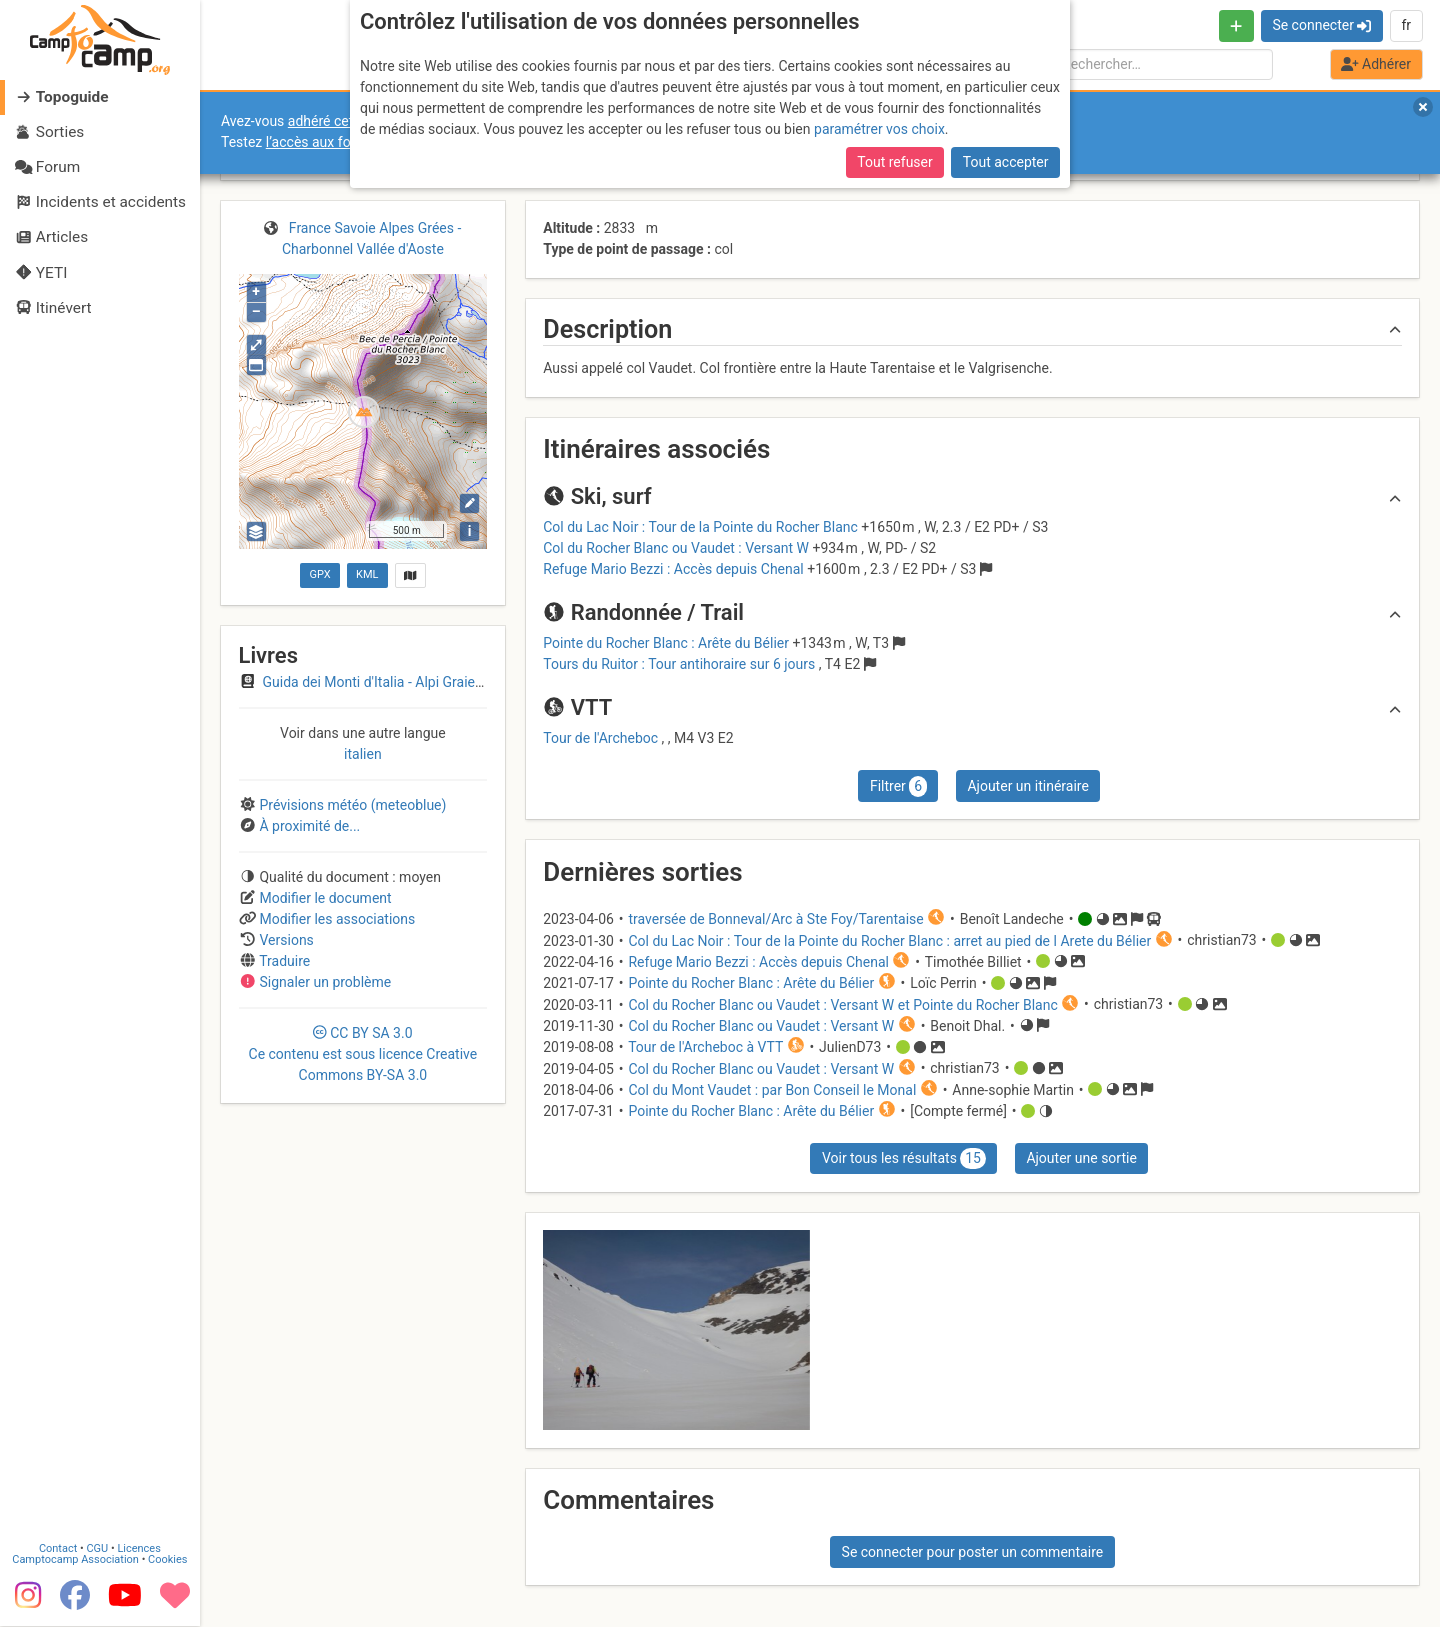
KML (367, 574)
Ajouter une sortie (1081, 1158)
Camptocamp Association (75, 1560)
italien (363, 754)
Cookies (167, 1560)
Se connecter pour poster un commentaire (973, 1552)
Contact (58, 1549)
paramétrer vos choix (879, 129)
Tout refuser (894, 162)
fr (1406, 25)
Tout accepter (1006, 162)
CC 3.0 (363, 1054)
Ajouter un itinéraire (1027, 786)
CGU (98, 1549)
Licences (139, 1549)
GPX (319, 574)
